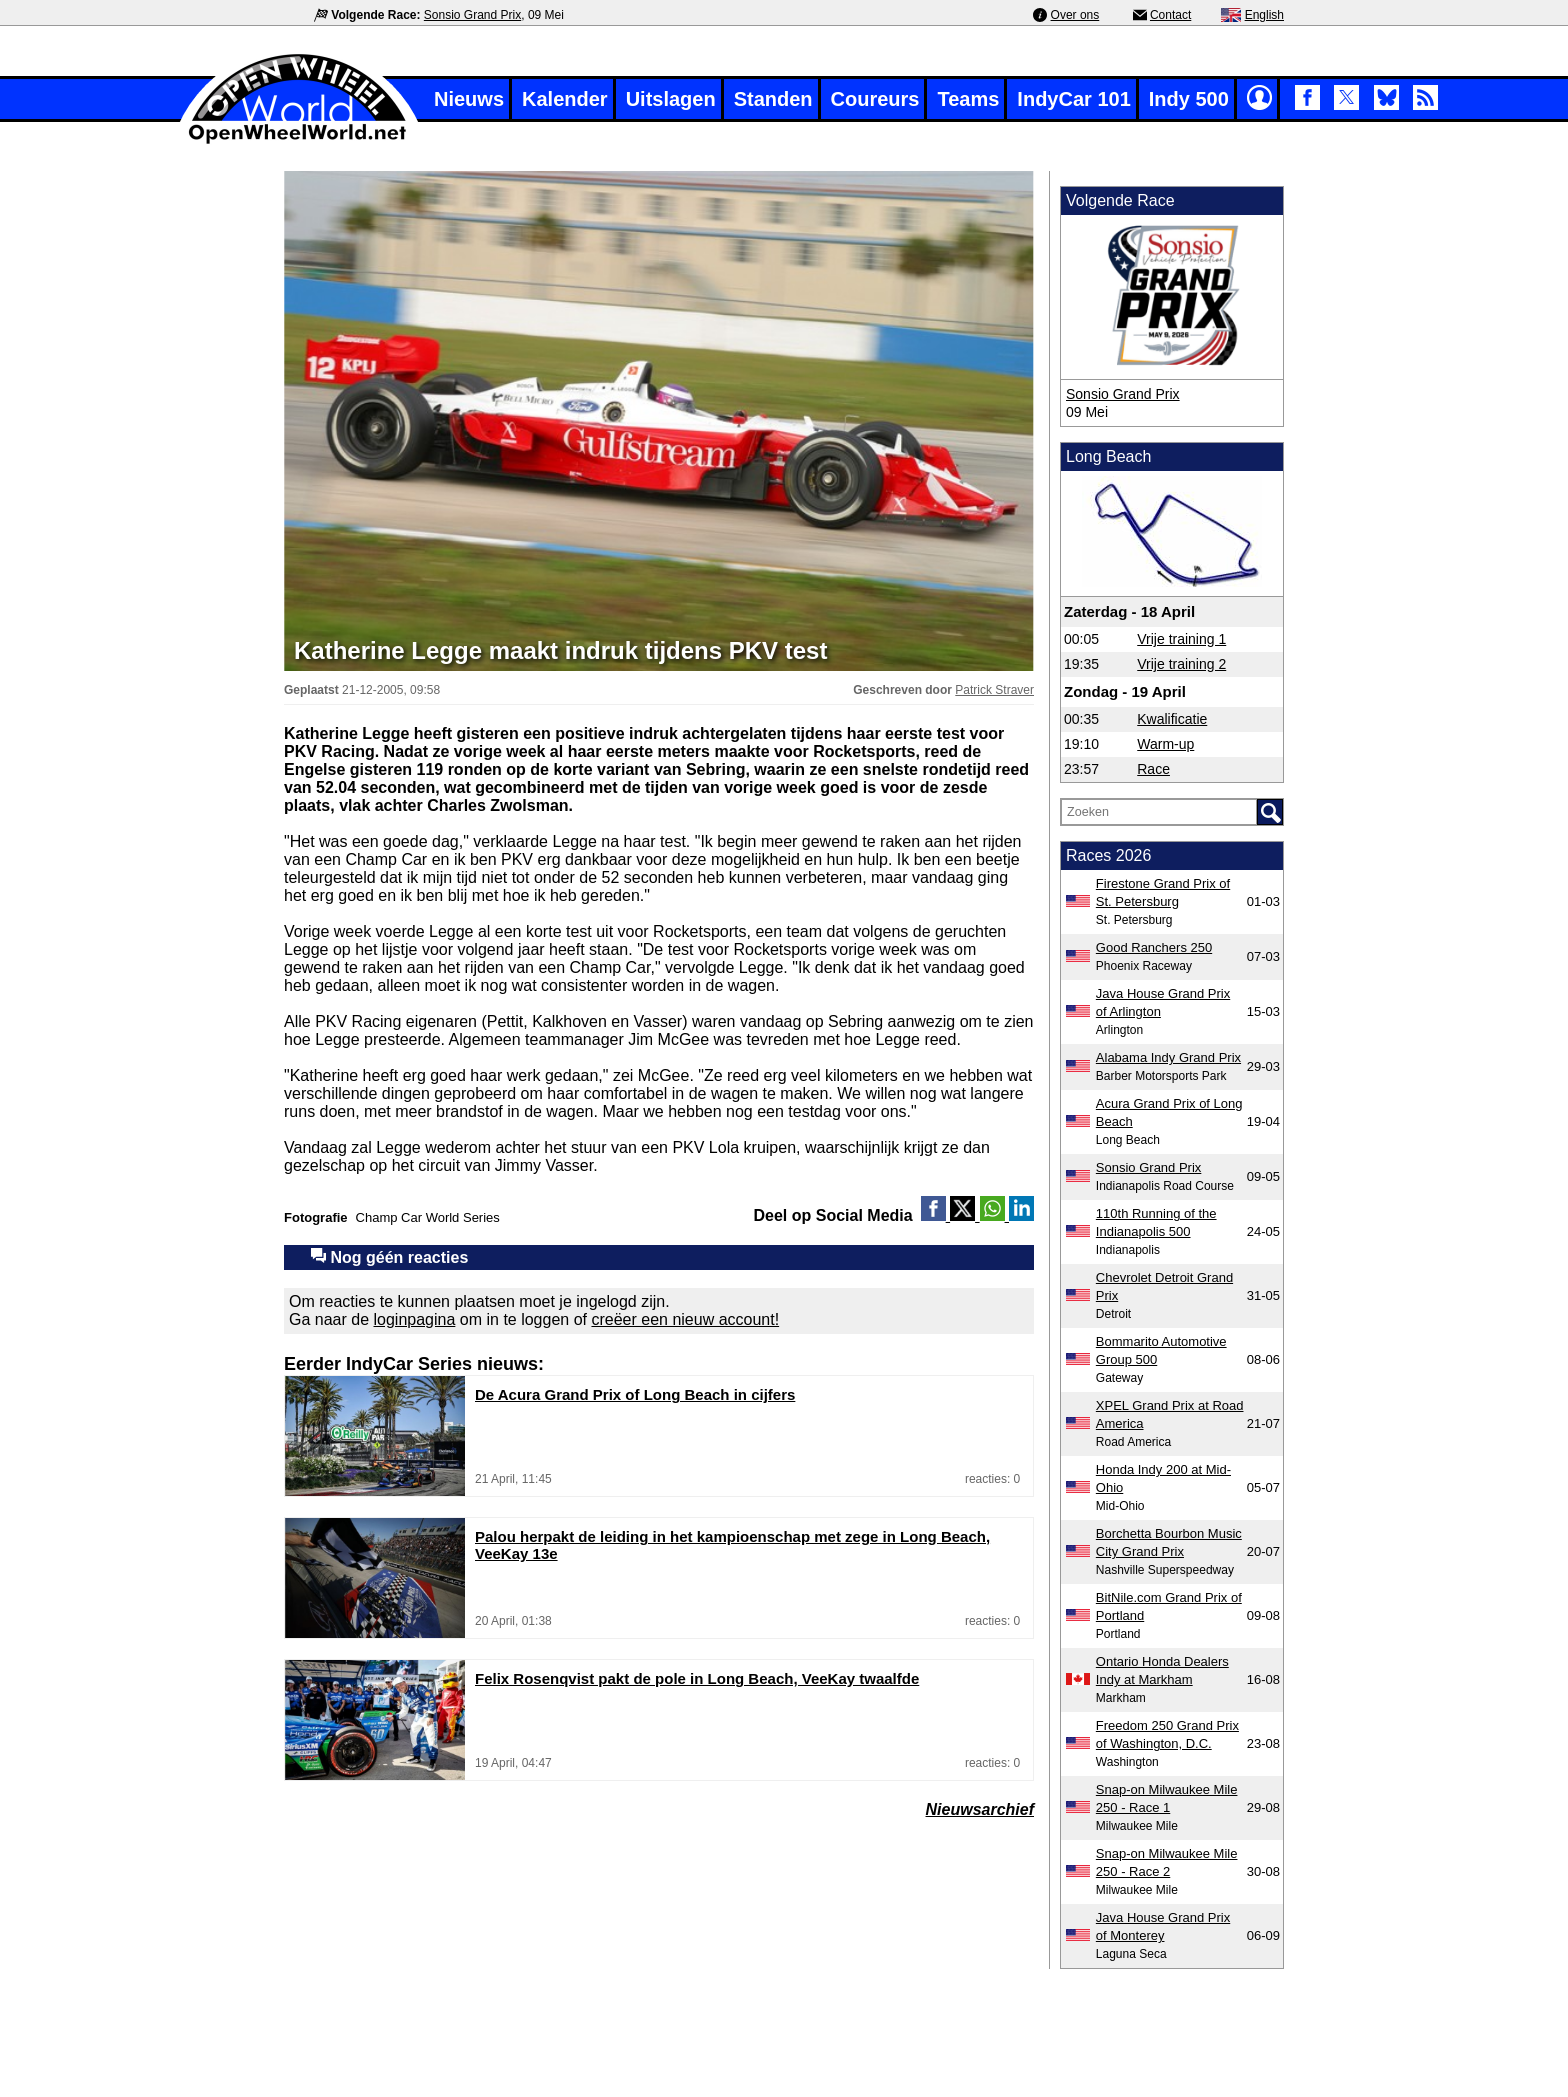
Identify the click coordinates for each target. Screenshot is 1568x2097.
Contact (1170, 15)
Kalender (565, 99)
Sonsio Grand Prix (472, 15)
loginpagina (415, 1319)
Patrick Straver (994, 690)
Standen (773, 99)
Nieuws (469, 99)
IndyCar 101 (1073, 99)
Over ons (1075, 15)
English (1264, 15)
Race (1153, 769)
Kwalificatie (1172, 719)
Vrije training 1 (1181, 639)
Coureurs (875, 99)
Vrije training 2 (1181, 664)
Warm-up (1165, 744)
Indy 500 (1189, 99)
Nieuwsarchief (980, 1809)
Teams (968, 99)
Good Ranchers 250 (1154, 947)
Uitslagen (671, 99)
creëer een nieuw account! (685, 1319)
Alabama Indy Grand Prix (1168, 1057)
